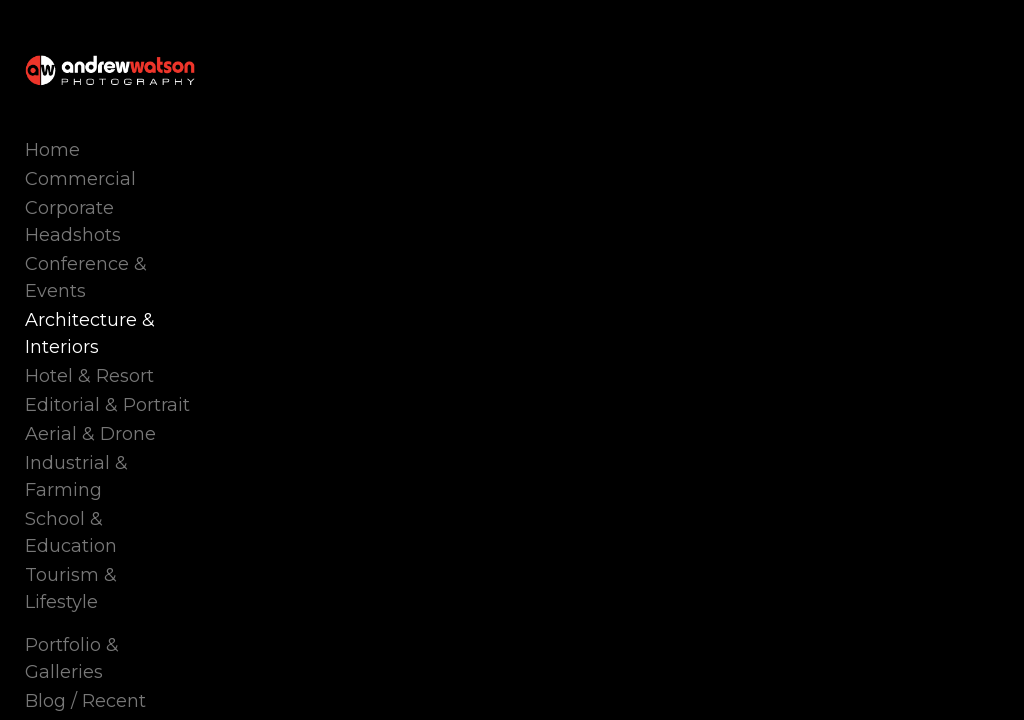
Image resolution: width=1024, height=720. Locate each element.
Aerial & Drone (90, 434)
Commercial (80, 179)
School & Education (71, 532)
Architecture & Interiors (90, 333)
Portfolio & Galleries (72, 658)
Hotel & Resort (89, 376)
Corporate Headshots (73, 221)
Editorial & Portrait (107, 405)
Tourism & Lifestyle (71, 588)
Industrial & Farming (76, 476)
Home (52, 150)
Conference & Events (86, 277)
